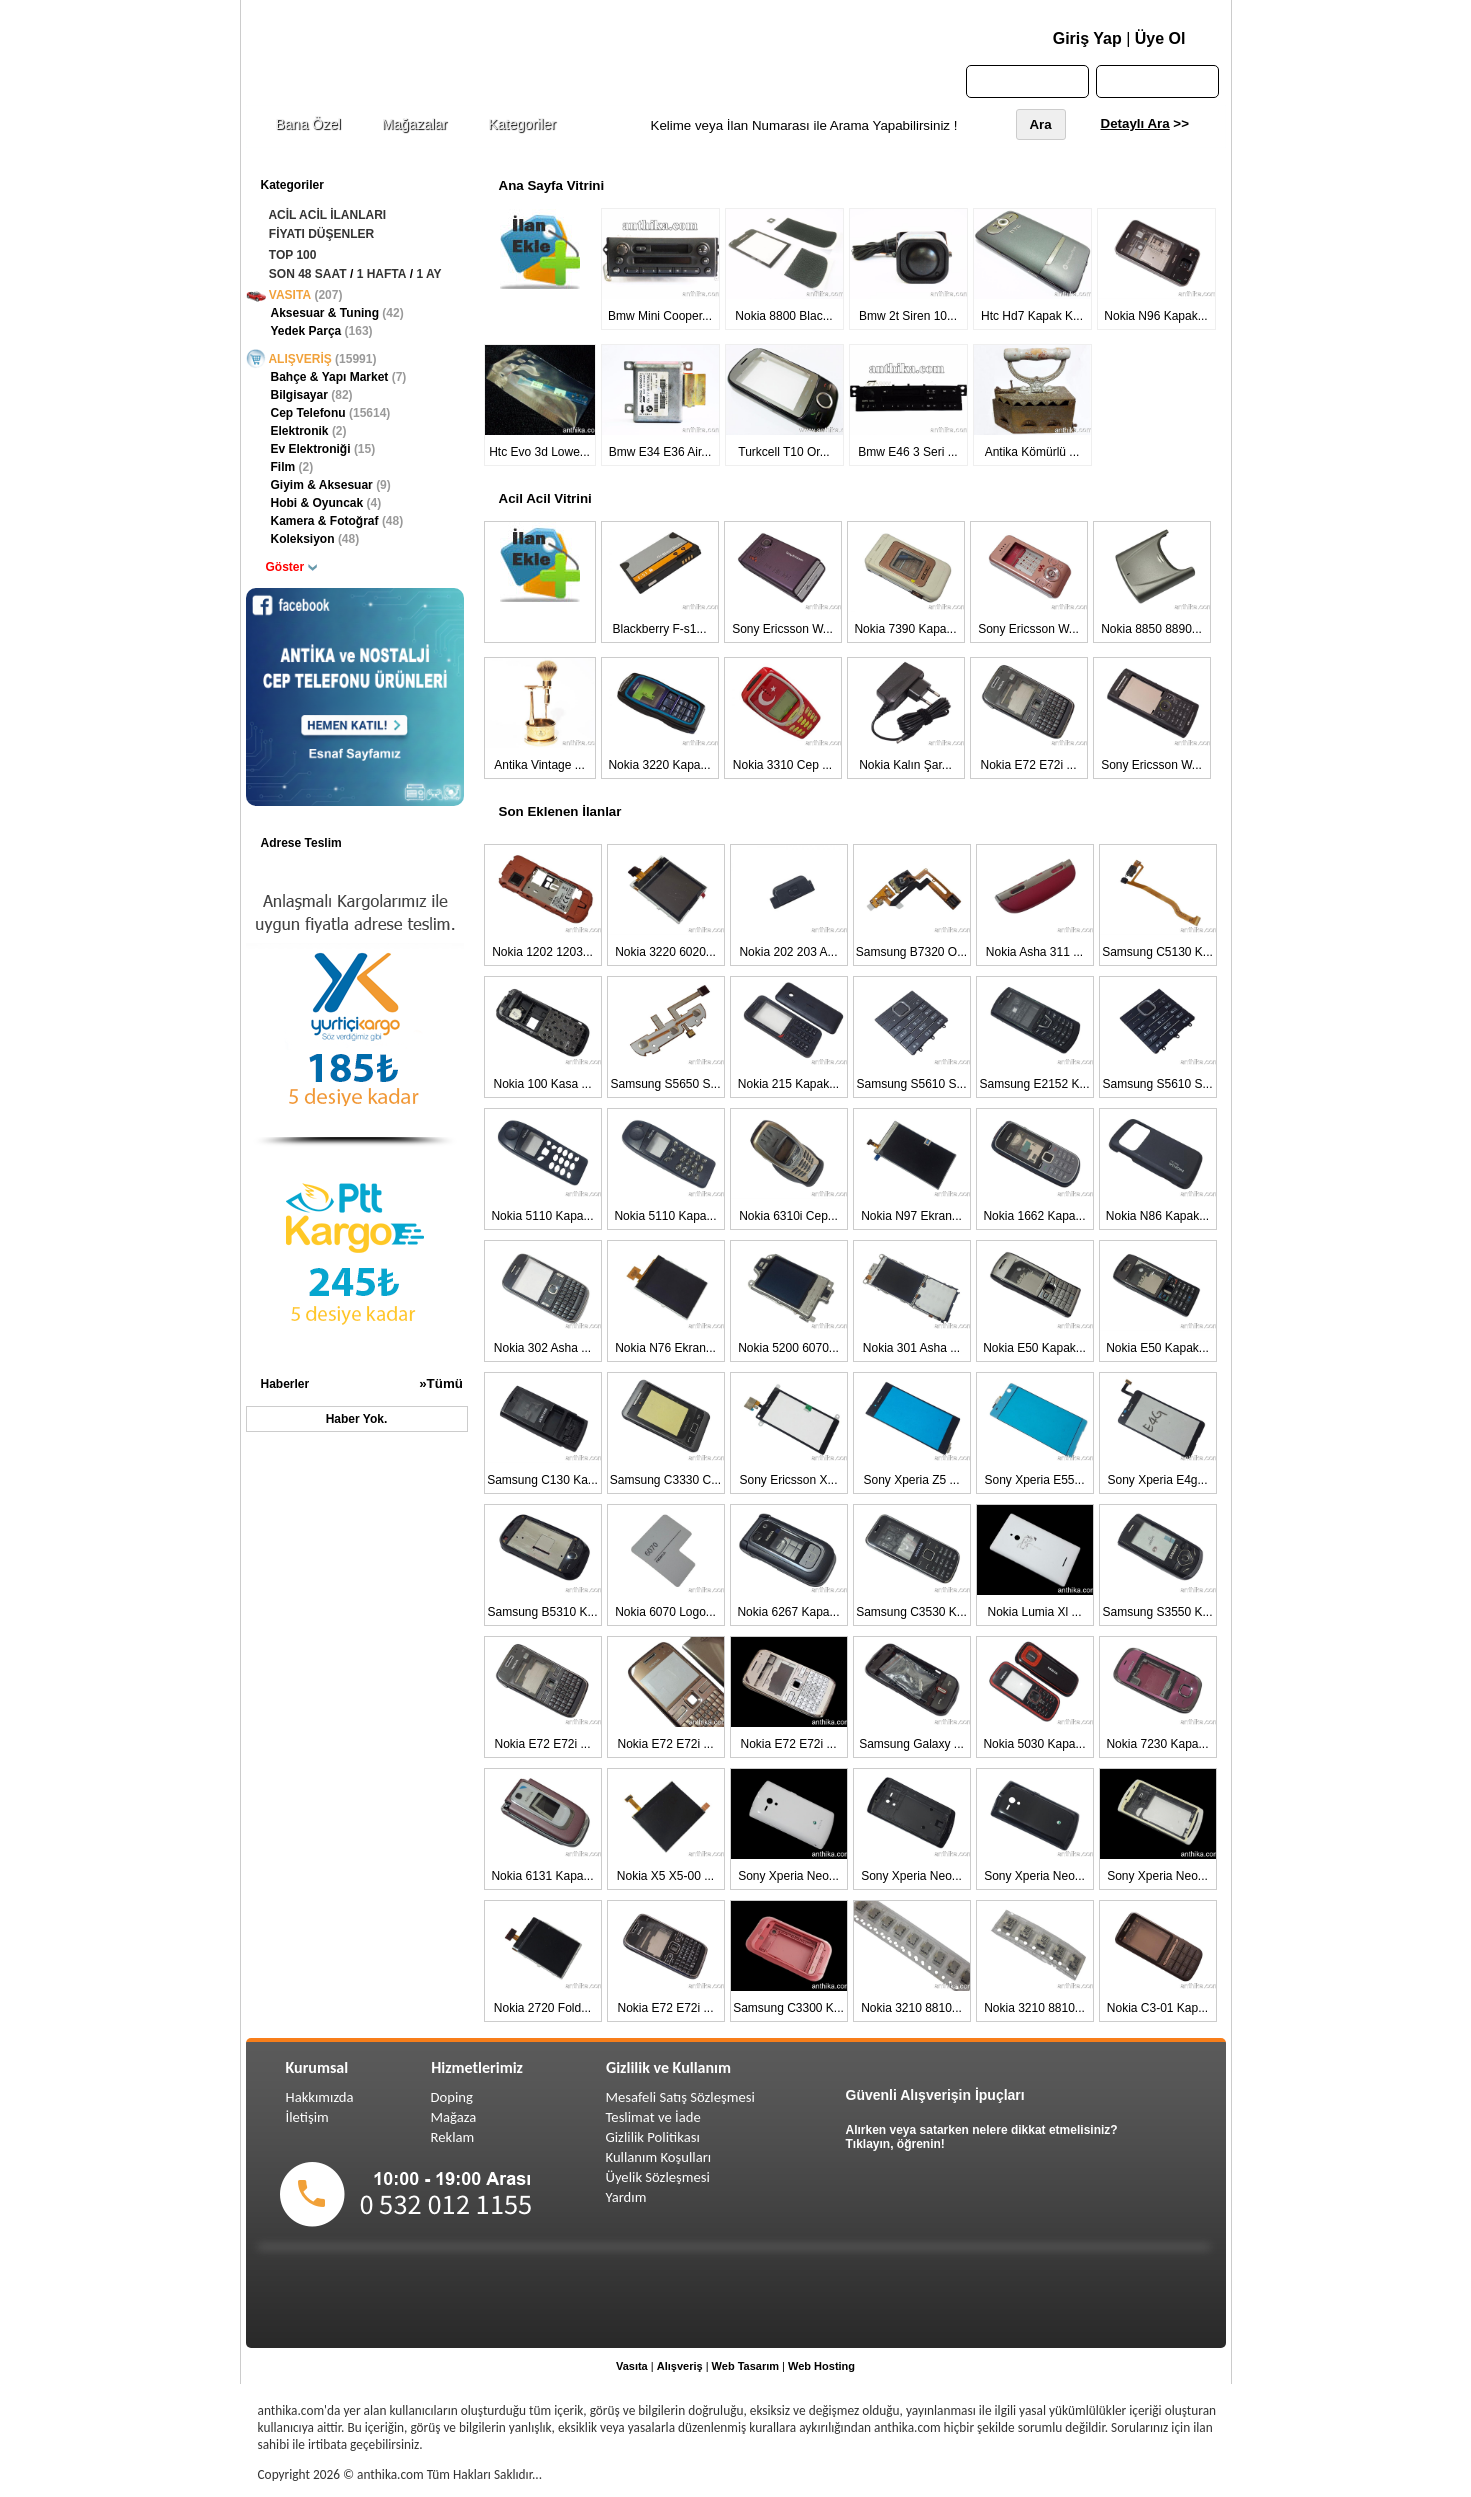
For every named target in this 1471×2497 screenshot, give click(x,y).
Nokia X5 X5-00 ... (665, 1876)
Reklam (453, 2137)
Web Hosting (821, 2366)
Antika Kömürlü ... (1032, 452)
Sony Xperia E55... (1034, 1480)
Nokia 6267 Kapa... (788, 1612)
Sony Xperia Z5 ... (911, 1480)
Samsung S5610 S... (911, 1084)
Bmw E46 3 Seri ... (907, 452)
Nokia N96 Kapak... (1155, 316)
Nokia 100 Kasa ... (542, 1084)
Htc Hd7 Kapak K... (1032, 316)
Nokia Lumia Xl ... (1034, 1612)
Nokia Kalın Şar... (905, 765)
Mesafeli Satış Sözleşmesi (680, 2097)
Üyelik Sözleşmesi (658, 2177)
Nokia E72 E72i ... (1028, 765)
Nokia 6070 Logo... (665, 1612)
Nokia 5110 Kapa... (542, 1216)
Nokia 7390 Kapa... (905, 629)
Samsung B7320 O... (911, 952)
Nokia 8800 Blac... (783, 316)
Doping (452, 2097)
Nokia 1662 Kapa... (1034, 1216)
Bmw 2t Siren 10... (908, 316)
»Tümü (441, 1383)
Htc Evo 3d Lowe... (539, 452)
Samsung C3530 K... (911, 1612)
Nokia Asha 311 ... (1034, 952)
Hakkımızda (320, 2097)
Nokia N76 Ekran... (665, 1348)
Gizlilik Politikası (653, 2137)
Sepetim (1157, 81)
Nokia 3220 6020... (665, 952)
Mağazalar (414, 124)
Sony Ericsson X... (788, 1480)
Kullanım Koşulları (659, 2157)
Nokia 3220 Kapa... (659, 765)
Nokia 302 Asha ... (542, 1348)
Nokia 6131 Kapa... (542, 1876)
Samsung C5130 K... (1157, 952)
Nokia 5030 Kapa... (1034, 1744)
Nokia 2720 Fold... (542, 2008)
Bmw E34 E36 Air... (660, 452)
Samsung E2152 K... (1034, 1084)
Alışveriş (680, 2366)
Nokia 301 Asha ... (911, 1348)
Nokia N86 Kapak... (1157, 1216)
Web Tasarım (745, 2366)
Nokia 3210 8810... (911, 2008)
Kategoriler (522, 124)
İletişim (307, 2117)
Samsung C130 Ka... (542, 1480)
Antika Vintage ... (539, 765)
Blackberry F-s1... (659, 629)
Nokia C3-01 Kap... (1157, 2008)
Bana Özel (308, 124)
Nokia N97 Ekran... (911, 1216)
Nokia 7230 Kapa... (1157, 1744)
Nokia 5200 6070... (788, 1348)
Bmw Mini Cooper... (660, 316)
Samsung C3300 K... (788, 2008)
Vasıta (632, 2366)
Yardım (626, 2197)
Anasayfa (1026, 81)
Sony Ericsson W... (782, 629)
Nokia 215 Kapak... (788, 1084)
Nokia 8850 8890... (1151, 629)
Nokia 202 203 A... (788, 952)
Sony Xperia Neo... (788, 1876)
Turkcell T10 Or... (783, 452)
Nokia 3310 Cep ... (782, 765)
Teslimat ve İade (653, 2117)
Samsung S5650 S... (665, 1084)
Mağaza (454, 2117)
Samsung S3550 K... (1157, 1612)
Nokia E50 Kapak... (1034, 1348)
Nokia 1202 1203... (542, 952)
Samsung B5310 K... (542, 1612)
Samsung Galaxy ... (911, 1744)
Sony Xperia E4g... (1157, 1480)
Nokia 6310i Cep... (788, 1216)
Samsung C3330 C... (665, 1480)
